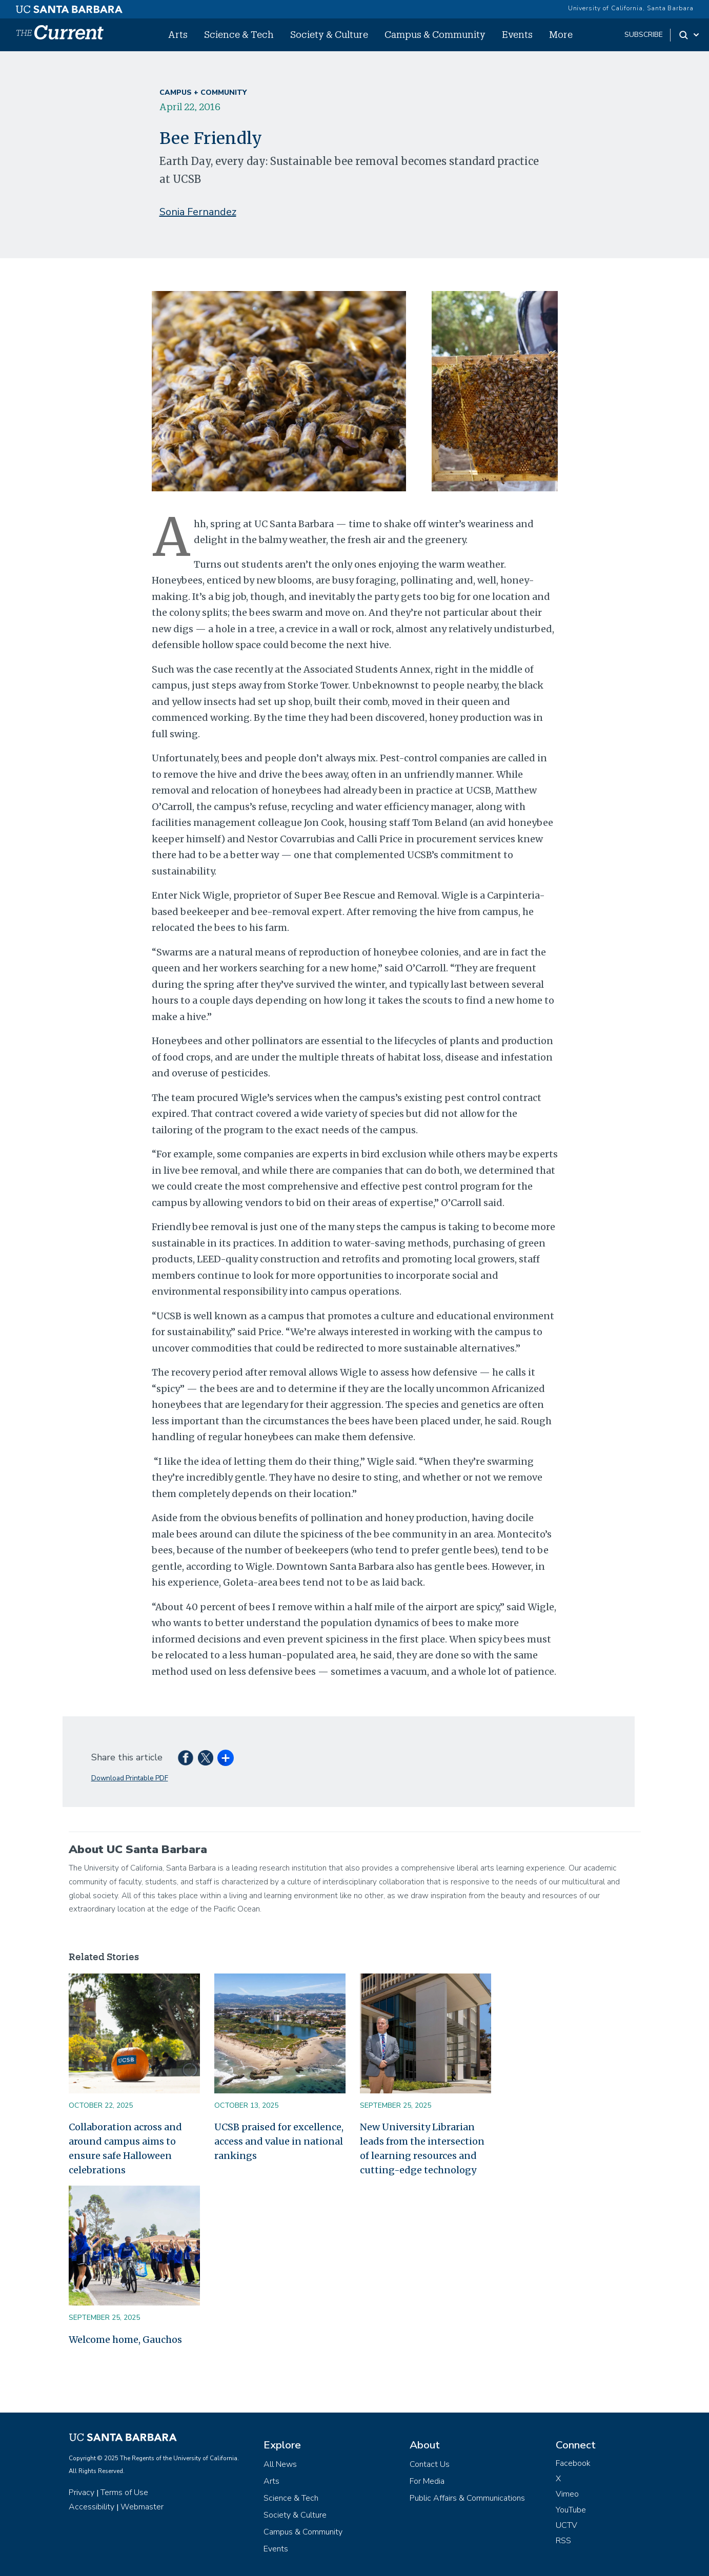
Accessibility (91, 2506)
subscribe (643, 34)
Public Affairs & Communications (467, 2498)
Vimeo (567, 2494)
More (561, 34)
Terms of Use (124, 2492)
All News (280, 2464)
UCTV (566, 2525)
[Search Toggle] (690, 35)
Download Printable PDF (129, 1778)
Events (517, 34)
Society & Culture (329, 34)
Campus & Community (434, 34)
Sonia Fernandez (197, 212)
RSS (563, 2540)
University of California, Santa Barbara (631, 8)
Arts (178, 34)
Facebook (573, 2463)
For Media (427, 2481)
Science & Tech (239, 34)
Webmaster (142, 2506)
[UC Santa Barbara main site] (69, 6)
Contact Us (430, 2464)
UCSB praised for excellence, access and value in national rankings (278, 2141)
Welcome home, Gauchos (125, 2339)
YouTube (571, 2510)
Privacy (81, 2492)
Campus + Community (203, 92)
